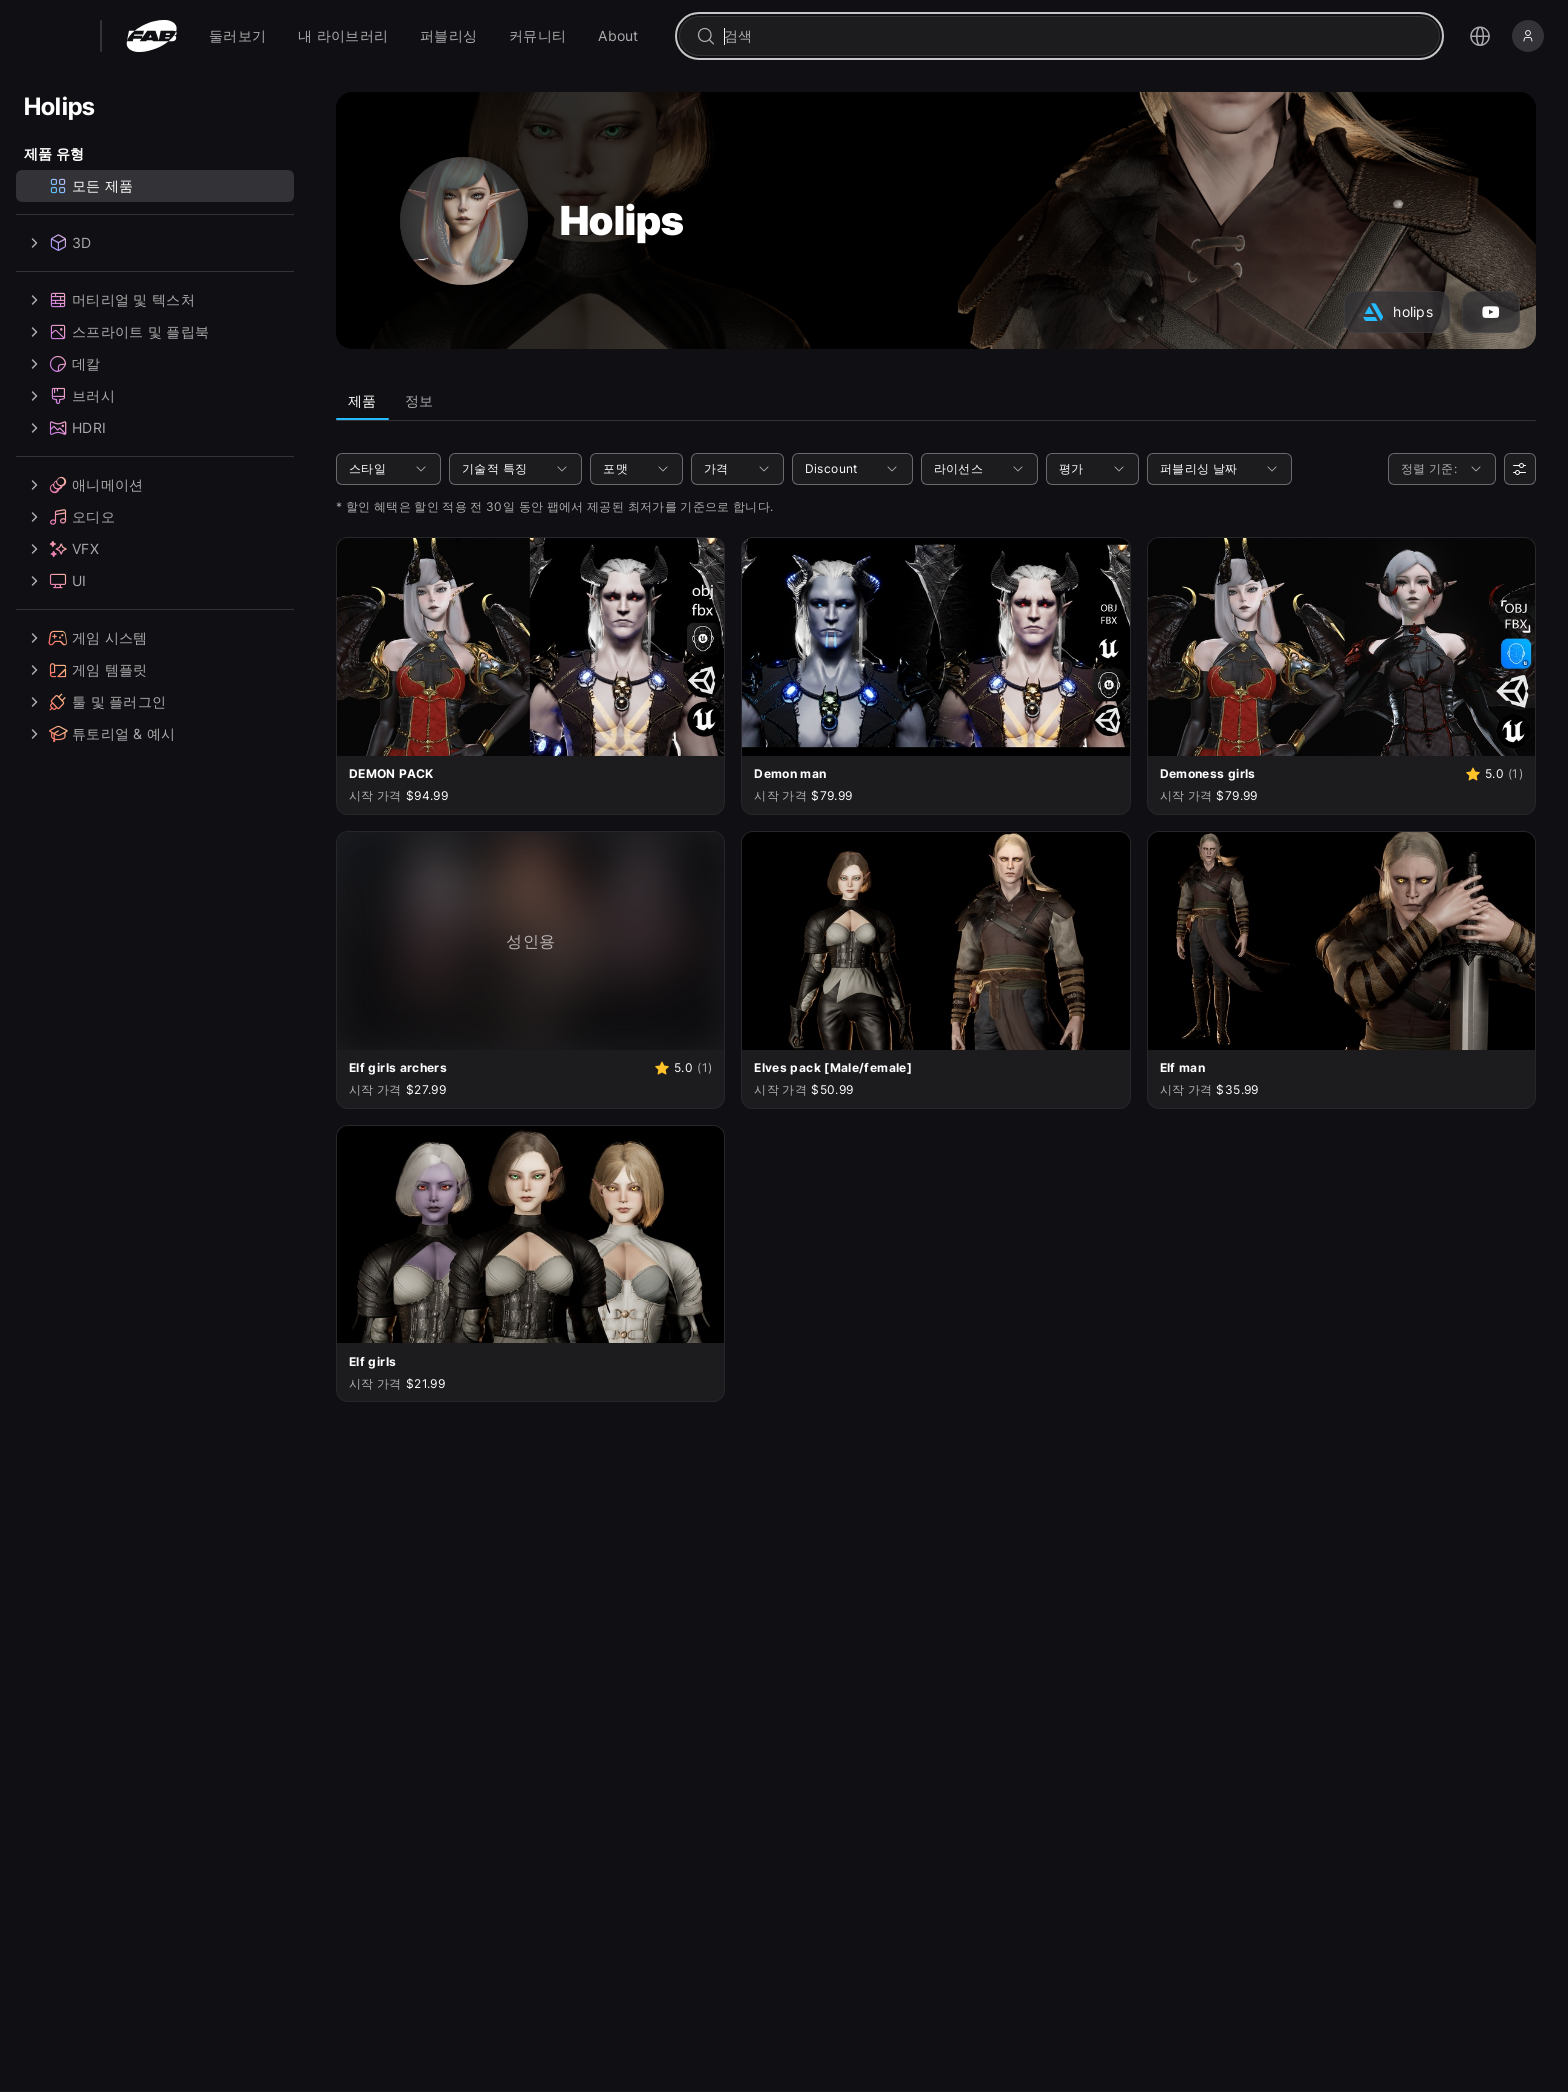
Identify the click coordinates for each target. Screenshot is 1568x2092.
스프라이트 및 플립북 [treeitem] (116, 332)
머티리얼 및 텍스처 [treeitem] (109, 300)
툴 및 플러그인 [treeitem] (95, 702)
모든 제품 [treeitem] (90, 186)
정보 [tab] (419, 400)
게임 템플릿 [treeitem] (86, 670)
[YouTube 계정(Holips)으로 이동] (1491, 312)
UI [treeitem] (55, 581)
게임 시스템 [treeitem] (86, 638)
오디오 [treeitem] (69, 517)
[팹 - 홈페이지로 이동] (151, 36)
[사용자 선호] (1520, 469)
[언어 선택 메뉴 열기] (1480, 36)
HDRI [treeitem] (65, 428)
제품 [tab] (362, 400)
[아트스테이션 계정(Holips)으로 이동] (1397, 312)
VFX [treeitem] (61, 549)
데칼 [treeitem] (62, 364)
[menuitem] (237, 36)
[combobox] (1073, 36)
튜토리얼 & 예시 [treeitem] (100, 734)
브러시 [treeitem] (69, 396)
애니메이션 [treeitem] (83, 485)
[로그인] (1528, 36)
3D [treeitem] (58, 243)
